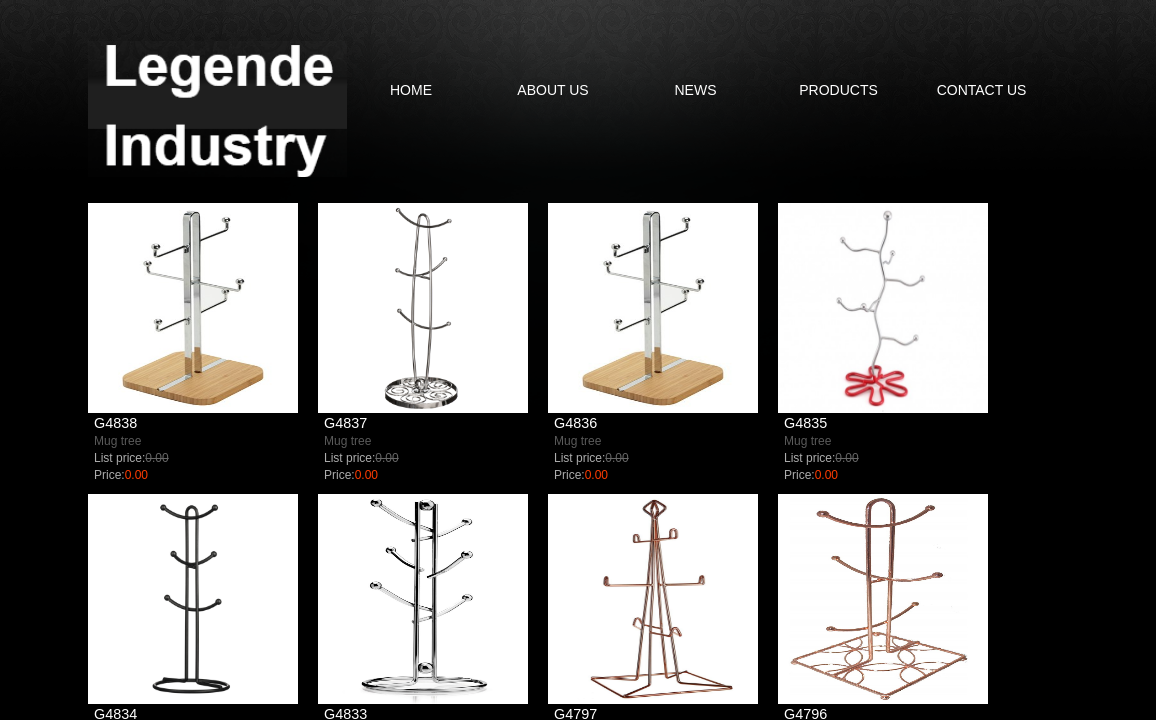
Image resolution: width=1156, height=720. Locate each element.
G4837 (345, 423)
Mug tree (117, 441)
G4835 (805, 423)
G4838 (115, 423)
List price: (119, 458)
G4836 (575, 423)
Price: (109, 475)
